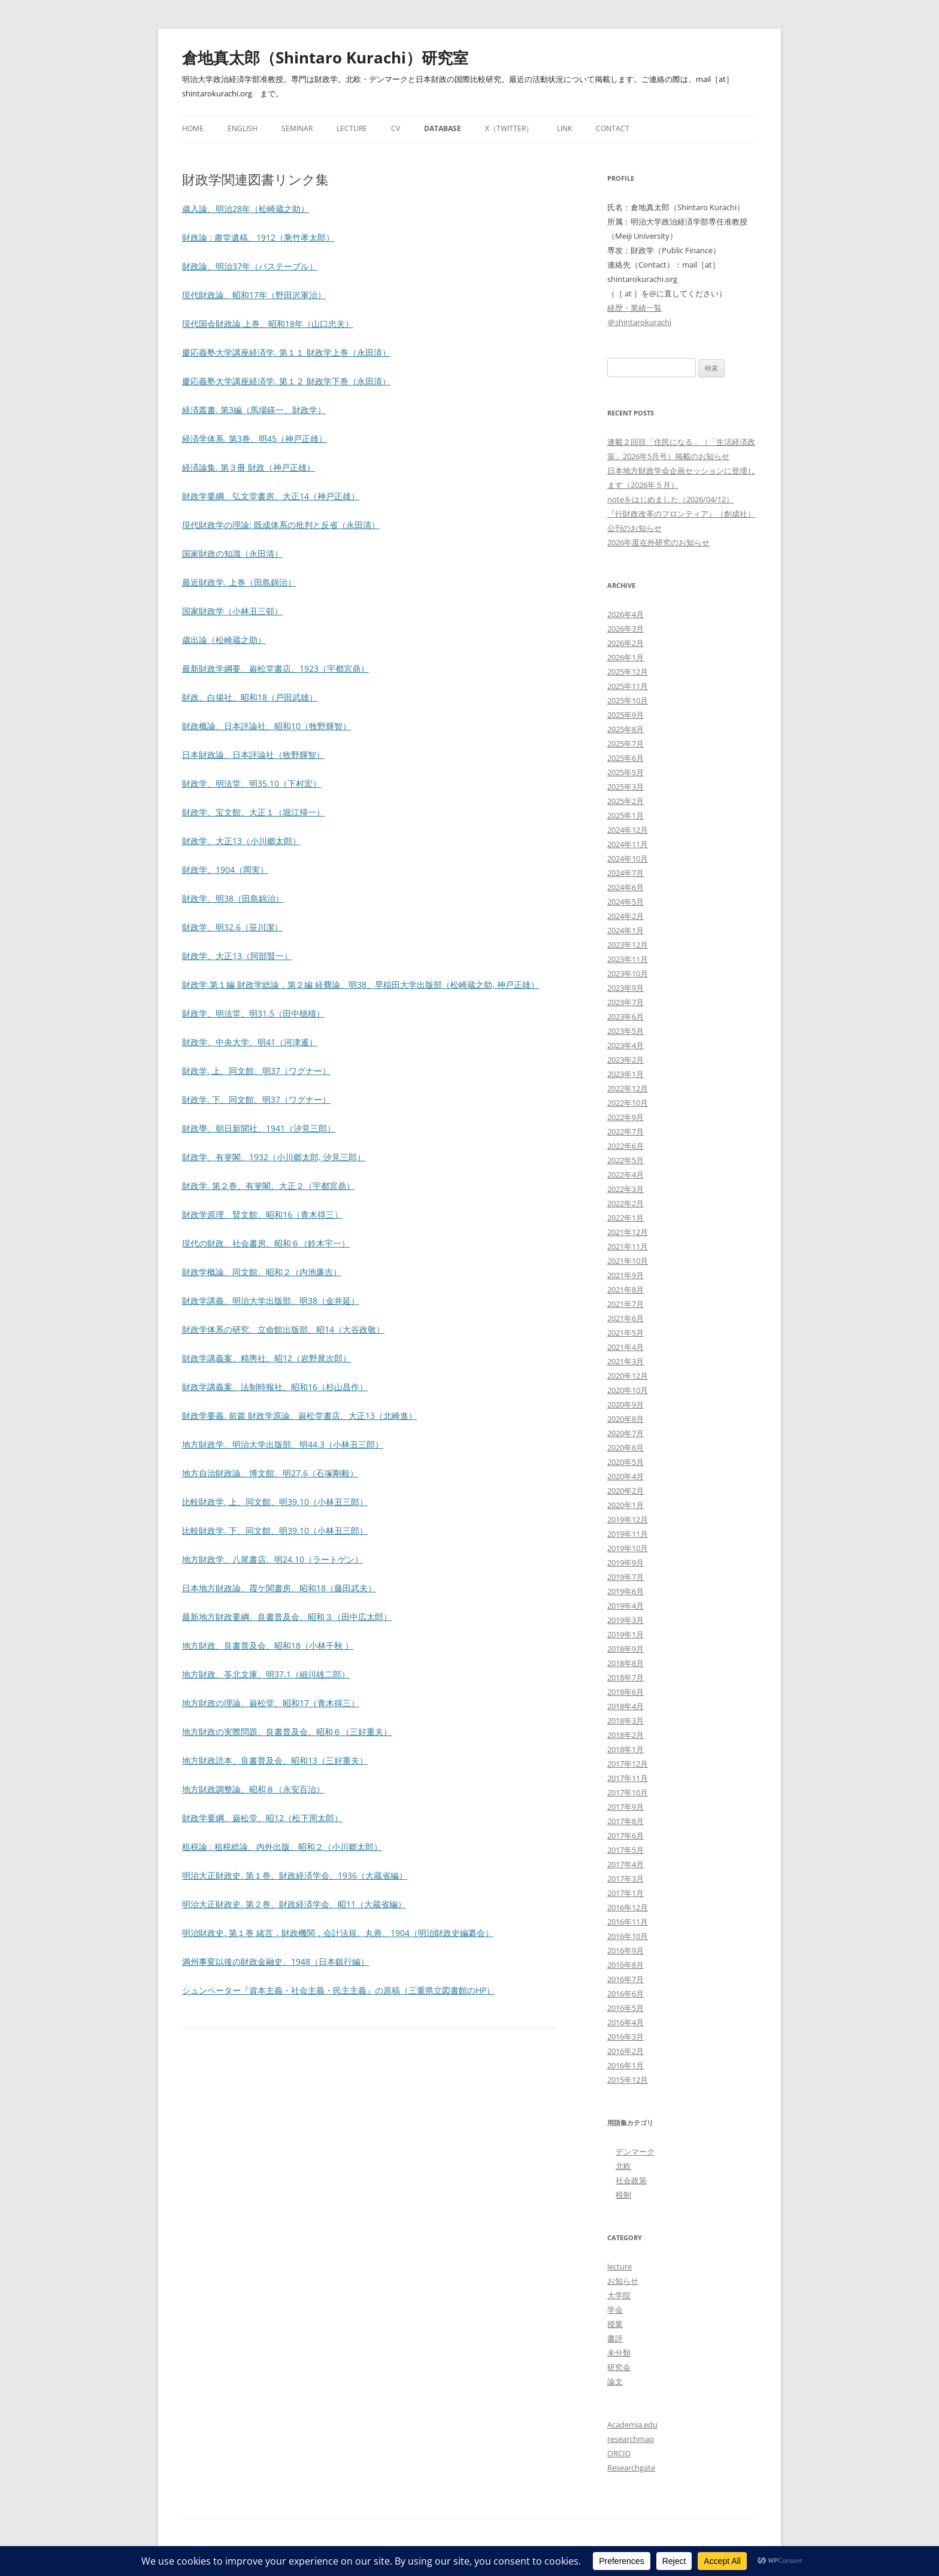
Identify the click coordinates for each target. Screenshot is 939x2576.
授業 (615, 2324)
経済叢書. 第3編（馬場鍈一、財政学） (254, 409)
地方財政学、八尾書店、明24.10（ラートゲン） (272, 1559)
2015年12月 (627, 2079)
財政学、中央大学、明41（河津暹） (249, 1042)
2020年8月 (625, 1418)
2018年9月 (625, 1648)
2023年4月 (625, 1045)
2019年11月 (627, 1533)
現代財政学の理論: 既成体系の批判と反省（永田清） (281, 524)
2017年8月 (625, 1821)
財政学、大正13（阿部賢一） (237, 955)
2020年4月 (625, 1476)
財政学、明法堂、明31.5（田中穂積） (253, 1013)
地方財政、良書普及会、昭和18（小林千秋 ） (267, 1645)
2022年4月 (625, 1174)
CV (395, 128)
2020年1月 (625, 1505)
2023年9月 (625, 987)
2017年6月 (625, 1835)
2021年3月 (625, 1361)
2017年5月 (625, 1849)
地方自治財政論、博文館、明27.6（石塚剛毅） (270, 1473)
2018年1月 (625, 1749)
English (243, 128)
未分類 (619, 2352)
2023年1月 (625, 1074)
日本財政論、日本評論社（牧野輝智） (253, 754)
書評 (615, 2338)
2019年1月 (625, 1634)
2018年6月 (625, 1691)
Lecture (352, 128)
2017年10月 (627, 1792)
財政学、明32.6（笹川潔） (232, 927)
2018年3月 (625, 1720)
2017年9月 (625, 1806)
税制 (623, 2194)
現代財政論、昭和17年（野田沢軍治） (254, 295)
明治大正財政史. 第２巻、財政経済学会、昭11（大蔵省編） (294, 1904)
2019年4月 (625, 1605)
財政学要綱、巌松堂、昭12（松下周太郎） (262, 1817)
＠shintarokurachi (639, 322)
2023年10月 (627, 973)
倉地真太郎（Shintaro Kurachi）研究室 (325, 57)
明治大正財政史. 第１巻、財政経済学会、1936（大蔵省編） (294, 1875)
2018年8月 (625, 1663)
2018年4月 (625, 1706)
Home (193, 128)
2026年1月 (625, 657)
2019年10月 (627, 1548)
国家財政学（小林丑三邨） (232, 611)
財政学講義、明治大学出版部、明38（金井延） (270, 1300)
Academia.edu (632, 2424)
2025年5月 (625, 772)
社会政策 (631, 2180)
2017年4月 (625, 1864)
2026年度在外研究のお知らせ (658, 542)
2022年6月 (625, 1145)
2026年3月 (625, 628)
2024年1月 (625, 930)
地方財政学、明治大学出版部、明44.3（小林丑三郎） (282, 1444)
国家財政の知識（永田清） (232, 553)
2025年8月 (625, 729)
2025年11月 (627, 686)
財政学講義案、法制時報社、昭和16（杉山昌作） (275, 1386)
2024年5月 (625, 901)
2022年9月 (625, 1117)
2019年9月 (625, 1562)
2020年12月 (627, 1375)
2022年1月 (625, 1217)
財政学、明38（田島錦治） (233, 898)
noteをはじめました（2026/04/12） (670, 499)
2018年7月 (625, 1677)
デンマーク (635, 2151)
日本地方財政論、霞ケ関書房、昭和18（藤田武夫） (279, 1588)
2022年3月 (625, 1189)
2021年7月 (625, 1303)
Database (442, 128)
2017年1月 (625, 1893)
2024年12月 (627, 829)
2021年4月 (625, 1347)
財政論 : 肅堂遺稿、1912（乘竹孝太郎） (258, 237)
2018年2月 (625, 1735)
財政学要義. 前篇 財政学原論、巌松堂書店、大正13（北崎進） (299, 1415)
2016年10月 (627, 1936)
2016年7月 (625, 1979)
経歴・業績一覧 (634, 307)
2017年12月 (627, 1763)
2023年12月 (627, 944)
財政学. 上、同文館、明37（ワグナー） (256, 1070)
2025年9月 (625, 714)
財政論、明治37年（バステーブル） (249, 266)
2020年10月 (627, 1390)
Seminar (297, 128)
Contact (612, 128)
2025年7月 (625, 743)
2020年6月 (625, 1447)
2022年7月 (625, 1131)
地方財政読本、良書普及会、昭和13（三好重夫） (275, 1760)
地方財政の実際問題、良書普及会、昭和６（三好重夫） (287, 1731)
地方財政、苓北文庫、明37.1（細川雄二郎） (266, 1674)
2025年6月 (625, 758)
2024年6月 (625, 887)
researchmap (630, 2439)
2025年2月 (625, 801)
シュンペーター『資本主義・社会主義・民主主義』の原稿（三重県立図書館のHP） (338, 1990)
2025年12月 (627, 671)
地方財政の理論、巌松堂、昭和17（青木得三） (270, 1703)
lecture (619, 2266)
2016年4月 (625, 2022)
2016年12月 (627, 1907)
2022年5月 (625, 1160)
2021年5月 (625, 1332)
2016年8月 (625, 1964)
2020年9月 (625, 1404)
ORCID (619, 2453)
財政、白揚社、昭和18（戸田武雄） (249, 697)
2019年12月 (627, 1519)
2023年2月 (625, 1059)
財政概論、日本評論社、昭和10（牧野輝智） (266, 726)
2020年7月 (625, 1433)
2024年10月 (627, 858)
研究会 (619, 2367)
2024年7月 (625, 872)
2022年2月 (625, 1203)
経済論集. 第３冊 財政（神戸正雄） (248, 467)
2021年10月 (627, 1260)
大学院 (619, 2295)
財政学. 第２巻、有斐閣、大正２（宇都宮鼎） (268, 1185)
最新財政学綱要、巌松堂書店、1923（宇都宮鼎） (275, 668)
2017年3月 (625, 1878)
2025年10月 (627, 700)
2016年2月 (625, 2051)
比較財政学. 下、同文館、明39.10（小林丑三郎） (275, 1530)
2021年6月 (625, 1318)
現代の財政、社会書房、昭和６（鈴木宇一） (266, 1243)
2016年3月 (625, 2036)
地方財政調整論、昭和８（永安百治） (253, 1789)
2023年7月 (625, 1002)
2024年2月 (625, 916)
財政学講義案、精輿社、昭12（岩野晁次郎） (266, 1358)
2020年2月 (625, 1490)
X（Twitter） (509, 128)
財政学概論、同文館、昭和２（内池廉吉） (261, 1272)
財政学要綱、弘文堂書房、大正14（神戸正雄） (270, 496)
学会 (615, 2309)
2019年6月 (625, 1591)
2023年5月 (625, 1030)
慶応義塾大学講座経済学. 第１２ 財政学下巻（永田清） (286, 381)
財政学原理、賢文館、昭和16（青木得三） (262, 1214)
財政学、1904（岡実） (225, 869)
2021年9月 (625, 1275)
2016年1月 (625, 2065)
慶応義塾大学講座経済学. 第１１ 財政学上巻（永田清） (286, 352)
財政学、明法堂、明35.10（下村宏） (251, 783)
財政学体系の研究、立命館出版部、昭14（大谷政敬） (283, 1329)
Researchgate (631, 2467)
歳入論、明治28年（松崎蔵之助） (245, 208)
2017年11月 (627, 1778)
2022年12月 (627, 1088)
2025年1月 (625, 815)
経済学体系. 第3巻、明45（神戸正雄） (254, 438)
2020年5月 (625, 1462)
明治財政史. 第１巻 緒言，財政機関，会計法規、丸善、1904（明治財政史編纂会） (337, 1932)
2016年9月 (625, 1950)
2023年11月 (627, 959)
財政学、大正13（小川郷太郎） (241, 840)
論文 (615, 2381)
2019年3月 (625, 1620)
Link (564, 128)
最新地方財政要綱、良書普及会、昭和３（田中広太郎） (287, 1616)
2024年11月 (627, 844)
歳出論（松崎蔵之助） (224, 639)
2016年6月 (625, 1993)
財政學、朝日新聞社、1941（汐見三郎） (258, 1128)
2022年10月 (627, 1102)
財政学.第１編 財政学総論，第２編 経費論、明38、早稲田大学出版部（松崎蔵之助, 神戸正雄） (360, 984)
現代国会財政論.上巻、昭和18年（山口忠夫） (267, 323)
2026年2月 (625, 643)
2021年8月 (625, 1289)
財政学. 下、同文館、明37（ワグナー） (256, 1099)
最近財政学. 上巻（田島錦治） (239, 582)
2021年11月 (627, 1246)
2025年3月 (625, 786)
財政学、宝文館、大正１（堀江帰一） (253, 812)
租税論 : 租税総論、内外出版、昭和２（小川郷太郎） (282, 1846)
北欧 (623, 2166)
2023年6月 (625, 1016)
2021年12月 (627, 1232)
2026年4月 (625, 614)
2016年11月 (627, 1921)
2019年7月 (625, 1576)
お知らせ (622, 2280)
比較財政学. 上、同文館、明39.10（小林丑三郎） (275, 1501)
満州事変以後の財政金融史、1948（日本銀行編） (275, 1961)
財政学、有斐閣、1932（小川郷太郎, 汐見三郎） (273, 1157)
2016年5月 (625, 2007)
